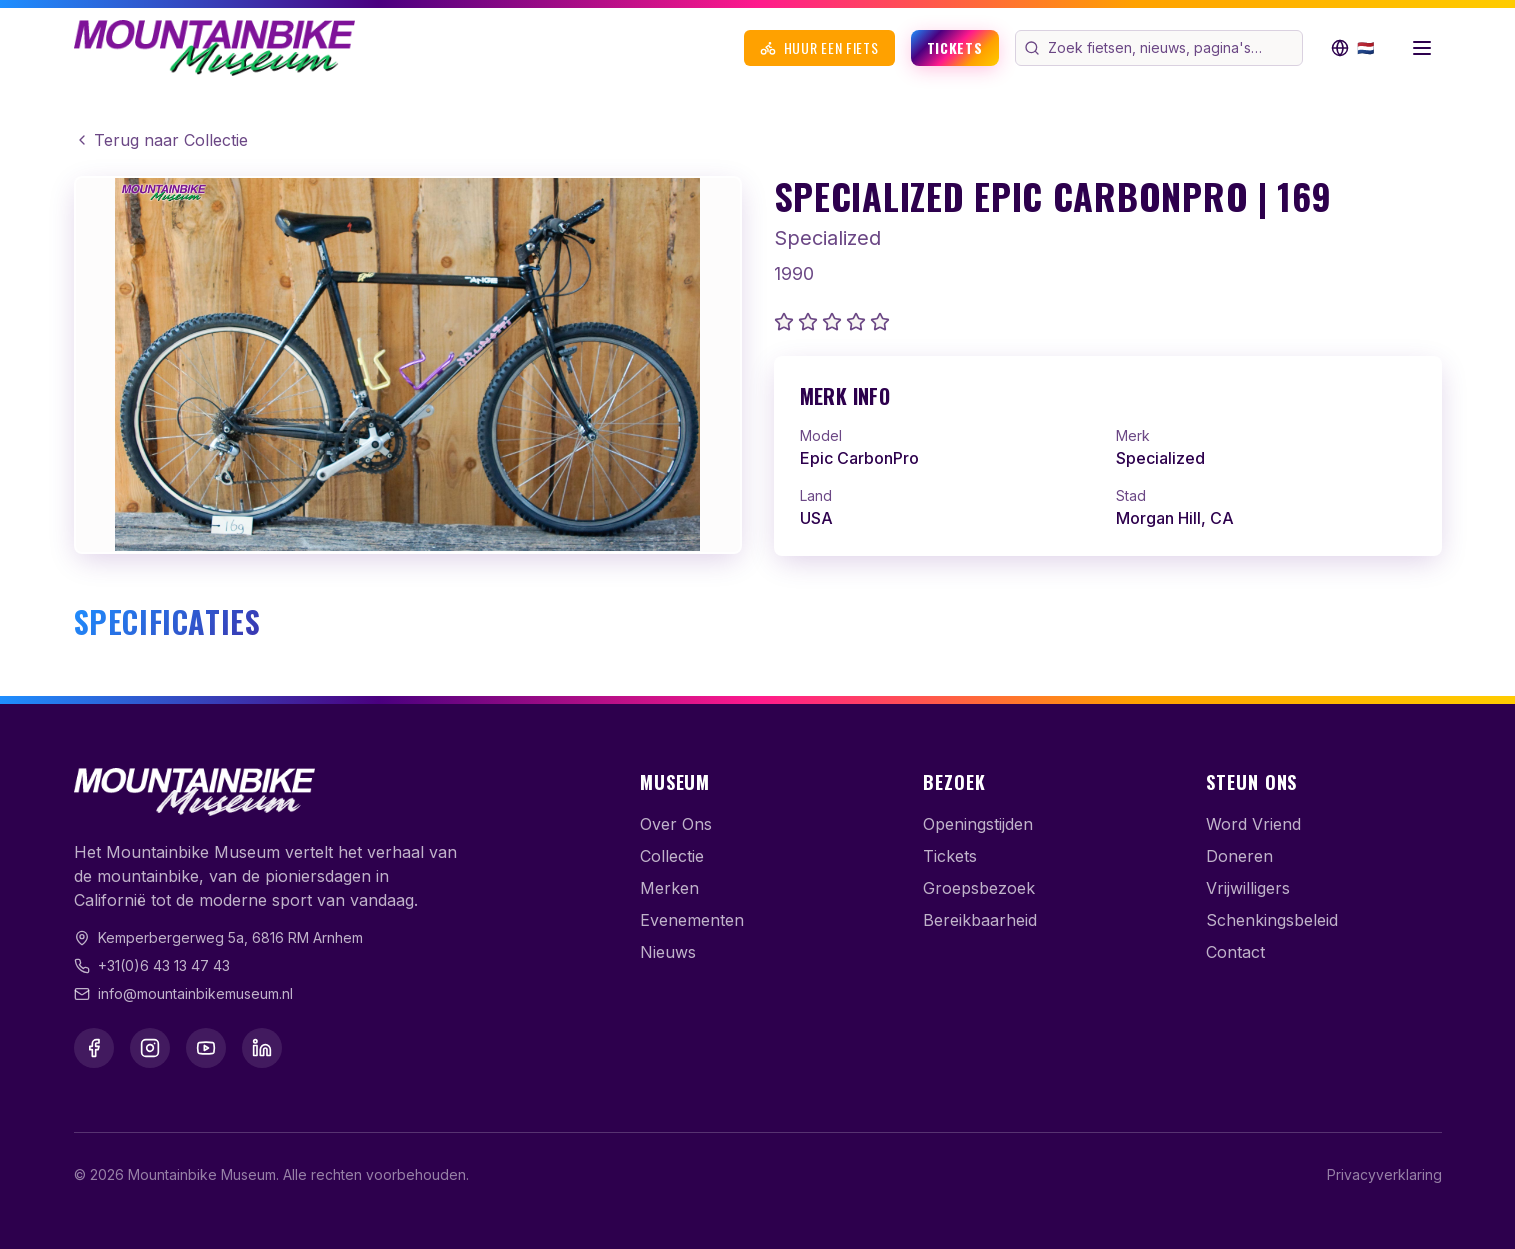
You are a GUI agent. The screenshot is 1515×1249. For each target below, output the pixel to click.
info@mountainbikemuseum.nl (195, 993)
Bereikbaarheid (980, 920)
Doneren (1239, 856)
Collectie (672, 856)
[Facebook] (94, 1048)
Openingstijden (978, 824)
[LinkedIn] (262, 1048)
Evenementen (692, 920)
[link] (1108, 456)
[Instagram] (150, 1048)
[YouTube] (206, 1048)
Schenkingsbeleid (1272, 920)
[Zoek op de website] (1173, 48)
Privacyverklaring (1384, 1174)
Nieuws (668, 952)
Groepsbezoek (979, 888)
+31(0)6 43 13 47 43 (164, 965)
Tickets (955, 47)
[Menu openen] (1422, 48)
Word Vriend (1253, 824)
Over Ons (676, 824)
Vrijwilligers (1248, 888)
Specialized (827, 238)
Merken (669, 888)
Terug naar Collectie (161, 140)
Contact (1235, 952)
